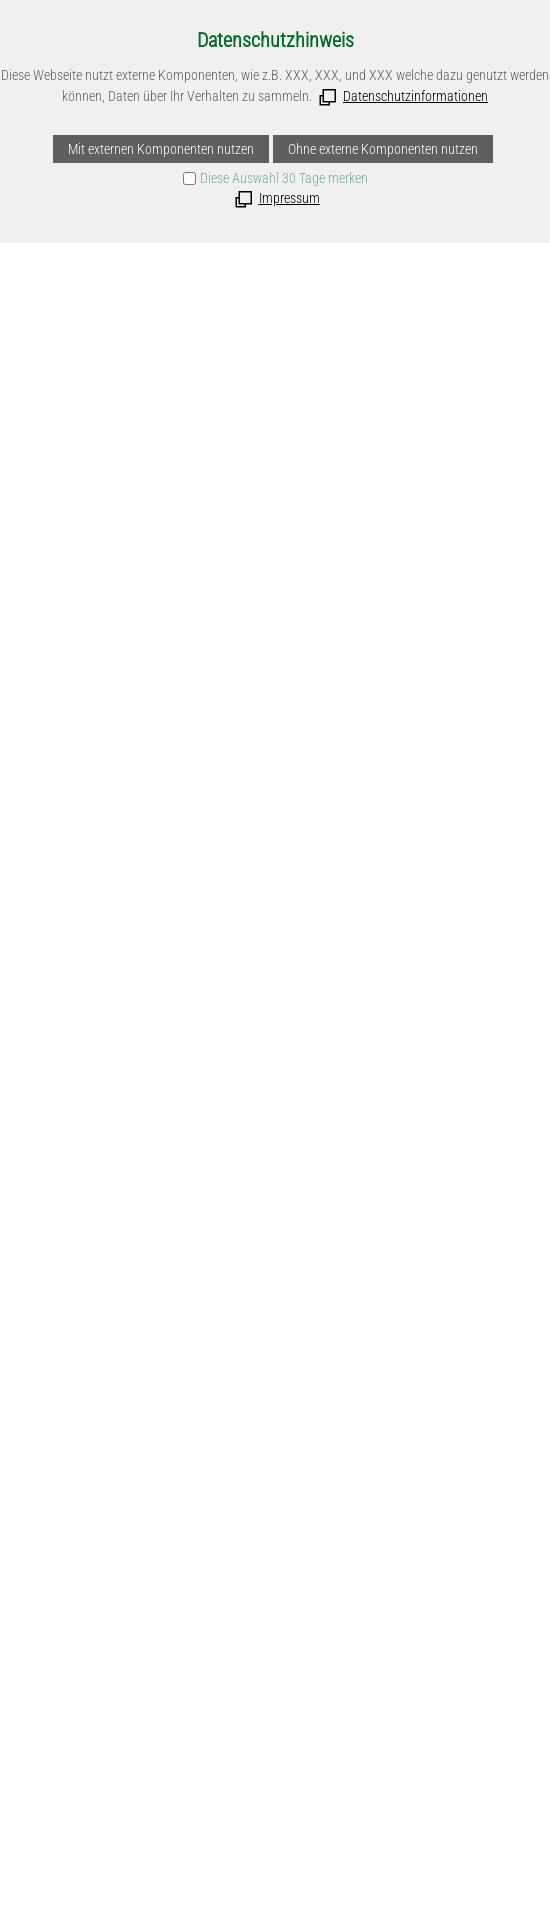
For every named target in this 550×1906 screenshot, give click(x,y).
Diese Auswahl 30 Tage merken (284, 178)
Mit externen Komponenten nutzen (161, 149)
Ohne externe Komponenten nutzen (383, 149)
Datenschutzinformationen (415, 96)
